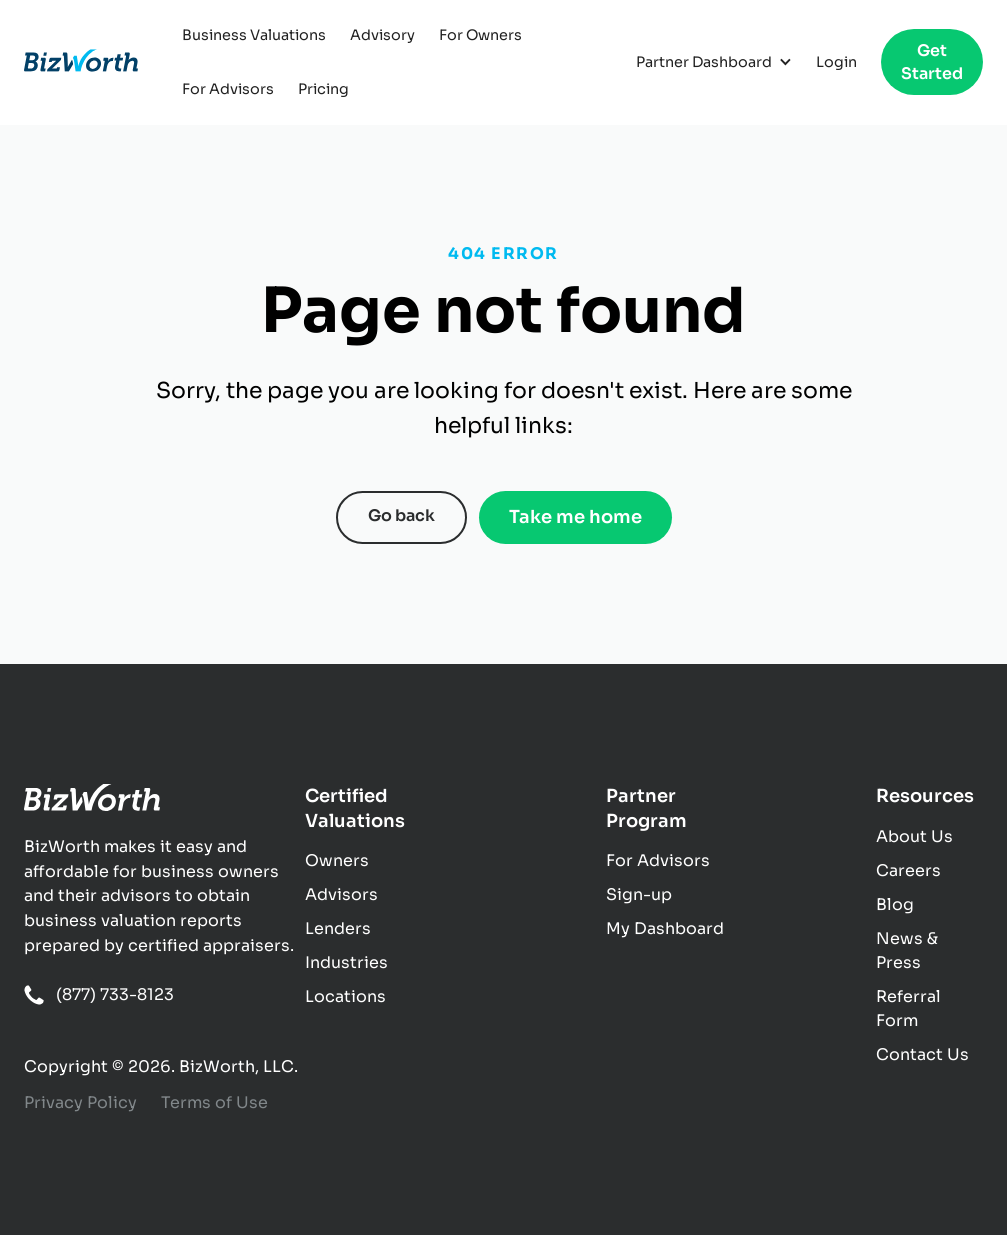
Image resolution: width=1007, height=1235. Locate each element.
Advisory (382, 35)
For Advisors (228, 89)
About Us (914, 836)
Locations (345, 996)
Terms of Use (214, 1102)
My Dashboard (665, 928)
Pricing (323, 89)
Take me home (575, 517)
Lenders (338, 928)
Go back (401, 515)
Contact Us (922, 1054)
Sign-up (639, 894)
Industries (346, 962)
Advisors (341, 894)
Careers (908, 870)
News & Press (907, 950)
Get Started (932, 62)
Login (836, 62)
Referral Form (908, 1008)
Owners (337, 860)
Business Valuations (254, 35)
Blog (895, 904)
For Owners (480, 35)
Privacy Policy (80, 1102)
